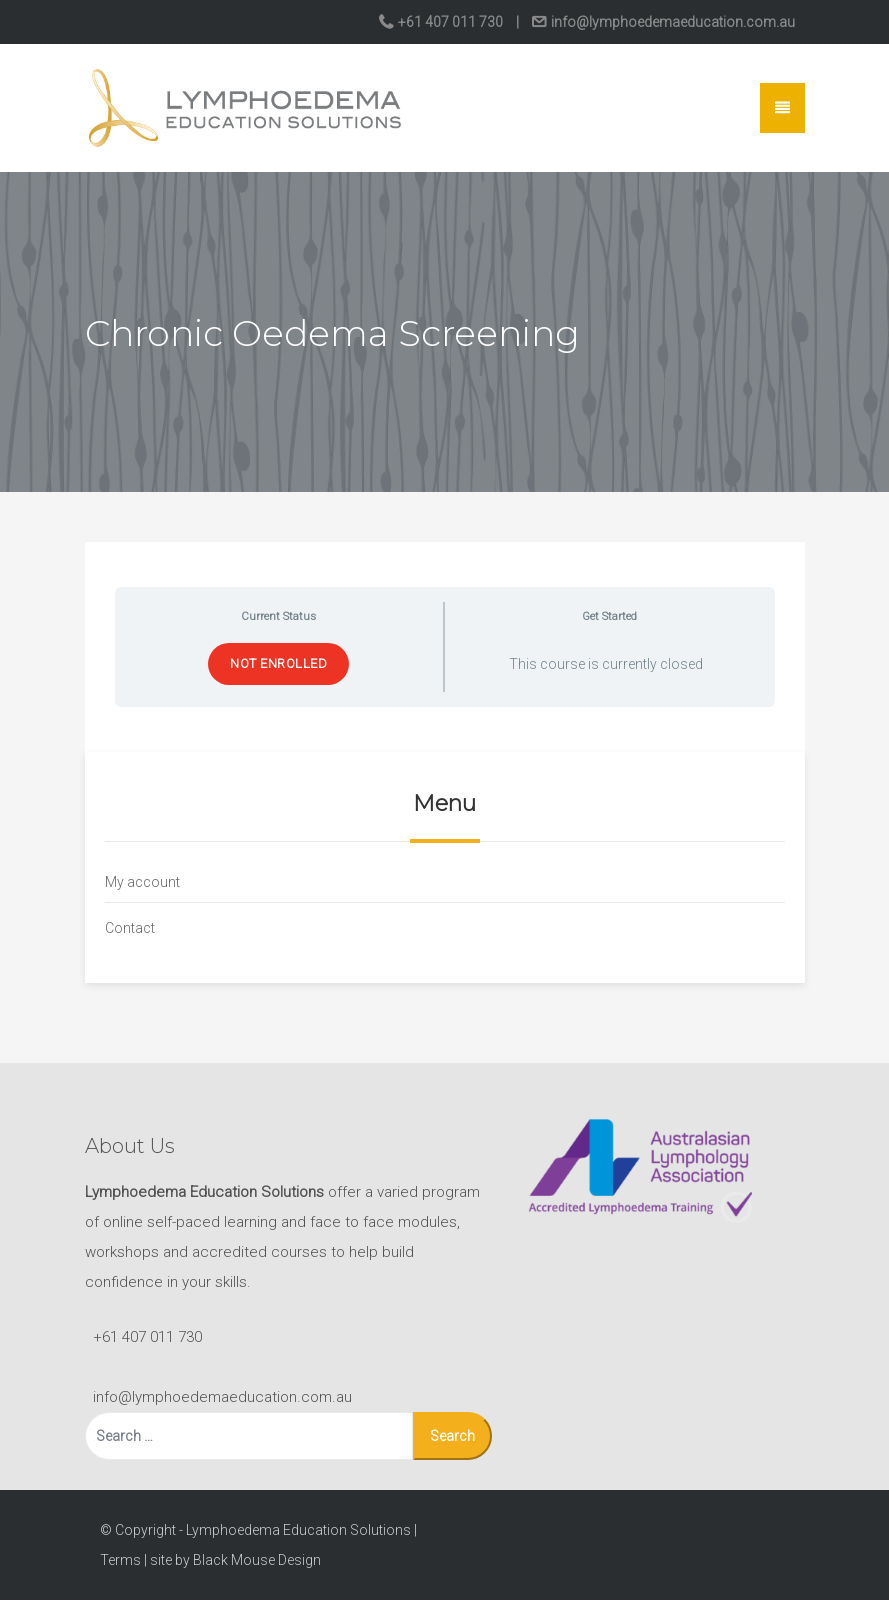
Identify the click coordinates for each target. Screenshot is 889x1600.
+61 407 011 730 (450, 22)
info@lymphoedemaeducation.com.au (671, 22)
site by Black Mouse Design (235, 1560)
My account (142, 882)
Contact (130, 928)
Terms (120, 1560)
